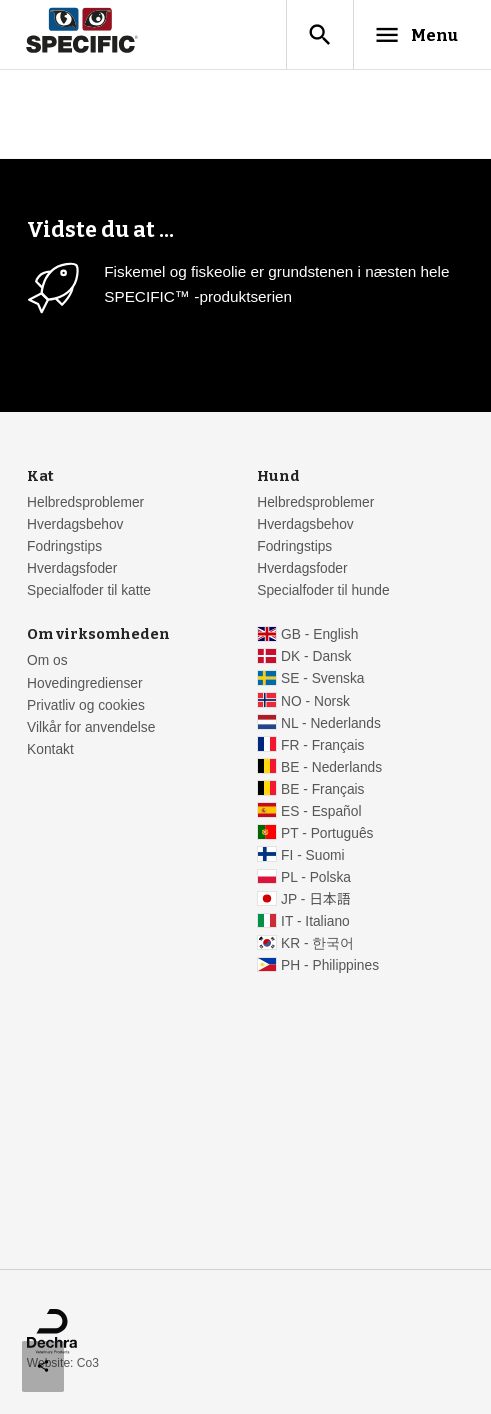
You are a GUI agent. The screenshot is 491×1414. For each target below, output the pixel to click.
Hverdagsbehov (75, 524)
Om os (47, 660)
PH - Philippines (330, 965)
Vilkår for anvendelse (91, 727)
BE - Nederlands (331, 767)
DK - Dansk (316, 656)
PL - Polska (316, 877)
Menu (415, 35)
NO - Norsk (315, 701)
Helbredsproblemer (85, 502)
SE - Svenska (322, 678)
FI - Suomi (313, 855)
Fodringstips (64, 546)
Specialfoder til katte (89, 590)
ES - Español (321, 811)
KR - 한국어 (317, 943)
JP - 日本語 (315, 899)
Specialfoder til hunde (323, 590)
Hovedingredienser (85, 683)
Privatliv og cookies (86, 705)
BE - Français (322, 789)
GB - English (319, 634)
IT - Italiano (315, 921)
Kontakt (50, 749)
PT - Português (327, 833)
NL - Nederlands (331, 723)
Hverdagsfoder (72, 568)
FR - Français (322, 745)
